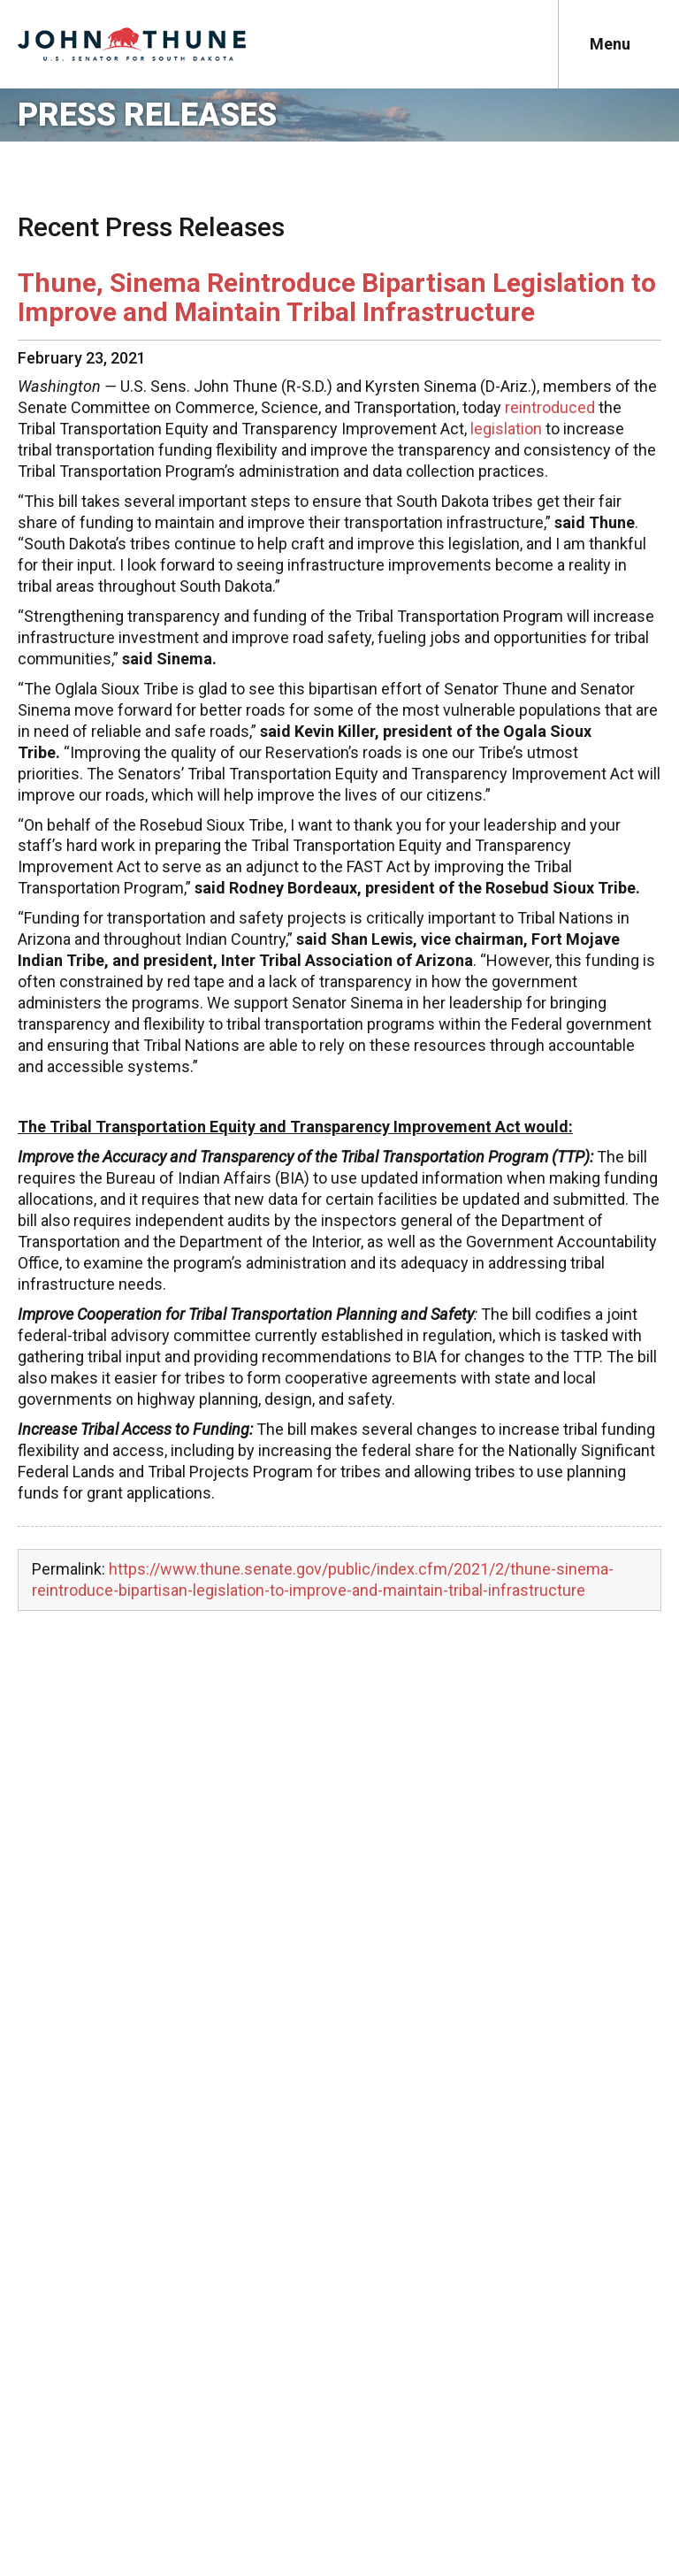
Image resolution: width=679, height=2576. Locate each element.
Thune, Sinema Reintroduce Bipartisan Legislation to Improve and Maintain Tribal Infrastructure (337, 297)
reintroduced (550, 407)
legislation (506, 428)
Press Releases (147, 115)
